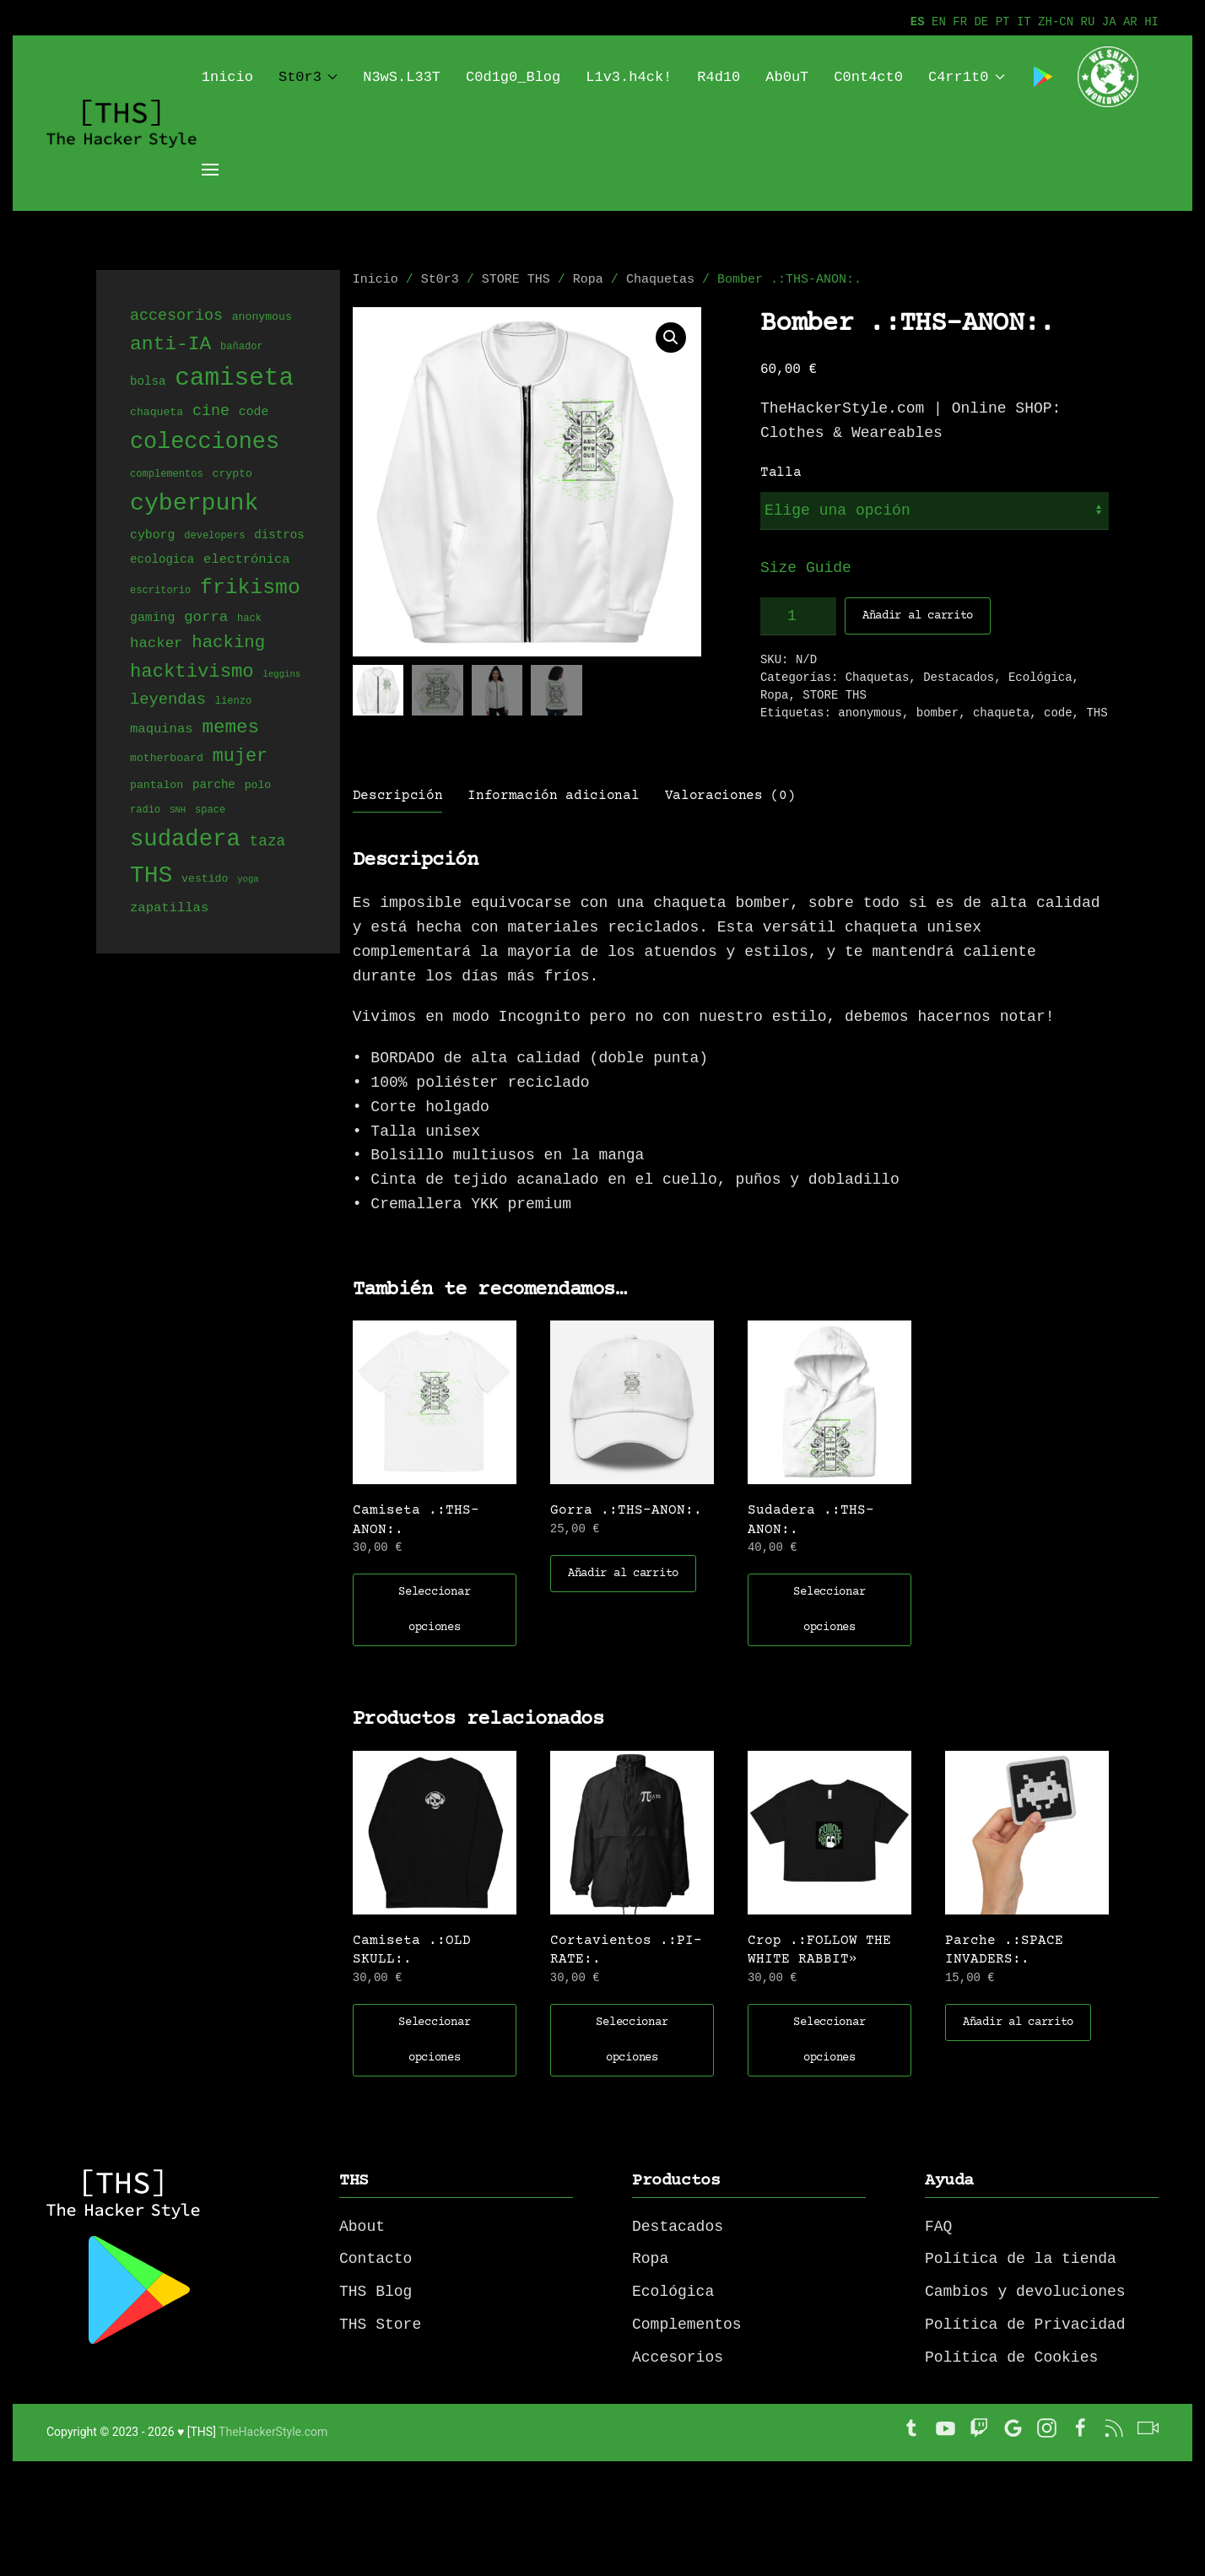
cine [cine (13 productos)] (211, 412)
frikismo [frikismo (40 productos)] (250, 588)
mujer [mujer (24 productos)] (240, 757)
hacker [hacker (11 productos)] (156, 644)
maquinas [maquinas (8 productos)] (161, 730)
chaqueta (1001, 713)
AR (1130, 22)
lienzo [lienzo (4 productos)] (233, 702)
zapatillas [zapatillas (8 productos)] (169, 908)
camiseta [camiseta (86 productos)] (234, 380)
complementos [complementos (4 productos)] (166, 475)
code (1058, 713)
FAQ (938, 2227)
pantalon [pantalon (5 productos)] (156, 786)
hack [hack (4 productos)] (249, 620)
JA (1109, 22)
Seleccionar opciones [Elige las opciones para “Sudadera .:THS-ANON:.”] (829, 1609)
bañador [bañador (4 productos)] (241, 348)
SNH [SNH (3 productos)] (178, 812)
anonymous (870, 713)
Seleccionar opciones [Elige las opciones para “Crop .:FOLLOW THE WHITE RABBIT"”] (829, 2040)
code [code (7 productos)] (254, 413)
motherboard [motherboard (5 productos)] (166, 760)
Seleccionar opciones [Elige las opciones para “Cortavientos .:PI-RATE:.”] (631, 2040)
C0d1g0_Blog (513, 77)
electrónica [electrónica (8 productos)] (246, 560)
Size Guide (805, 568)
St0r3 (308, 77)
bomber (937, 713)
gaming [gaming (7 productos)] (152, 618)
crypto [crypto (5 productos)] (232, 475)
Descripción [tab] (397, 795)
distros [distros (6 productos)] (279, 536)
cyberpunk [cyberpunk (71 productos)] (194, 504)
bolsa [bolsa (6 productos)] (147, 384)
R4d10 (718, 77)
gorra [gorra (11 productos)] (206, 618)
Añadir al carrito (917, 616)
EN (939, 22)
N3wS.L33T (401, 77)
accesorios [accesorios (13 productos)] (176, 316)
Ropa (588, 280)
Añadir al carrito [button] (623, 1573)
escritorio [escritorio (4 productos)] (160, 593)
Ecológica (1040, 678)
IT (1024, 22)
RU (1088, 22)
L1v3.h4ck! (629, 77)
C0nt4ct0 (868, 77)
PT (1003, 22)
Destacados (958, 678)
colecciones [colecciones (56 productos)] (204, 442)
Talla (780, 472)
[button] (671, 337)
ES (918, 22)
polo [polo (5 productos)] (258, 786)
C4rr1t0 (966, 77)
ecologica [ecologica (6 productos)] (162, 561)
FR (960, 22)
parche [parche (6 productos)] (213, 786)
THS (1096, 713)
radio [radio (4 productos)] (145, 811)
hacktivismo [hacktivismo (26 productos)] (192, 673)
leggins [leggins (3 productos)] (281, 677)
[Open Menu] (210, 169)
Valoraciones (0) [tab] (730, 795)
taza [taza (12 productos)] (268, 843)
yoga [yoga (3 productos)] (248, 882)
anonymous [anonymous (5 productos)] (262, 318)
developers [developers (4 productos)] (214, 537)
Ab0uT (786, 77)
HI (1151, 22)
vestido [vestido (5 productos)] (204, 881)
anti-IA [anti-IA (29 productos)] (170, 344)
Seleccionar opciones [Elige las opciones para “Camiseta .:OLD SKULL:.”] (434, 2040)
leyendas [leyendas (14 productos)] (168, 699)
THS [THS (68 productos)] (151, 877)
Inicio (375, 280)
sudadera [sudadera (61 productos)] (185, 840)
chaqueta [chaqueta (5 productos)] (156, 414)
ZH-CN (1055, 22)
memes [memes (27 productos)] (230, 728)
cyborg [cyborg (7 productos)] (152, 535)
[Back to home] (124, 123)
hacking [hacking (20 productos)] (228, 643)
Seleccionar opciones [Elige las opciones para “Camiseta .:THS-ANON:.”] (434, 1609)
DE (981, 22)
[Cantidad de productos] (798, 616)
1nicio (227, 77)
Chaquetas (660, 280)
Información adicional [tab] (553, 795)
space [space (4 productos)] (210, 811)
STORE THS (516, 280)
